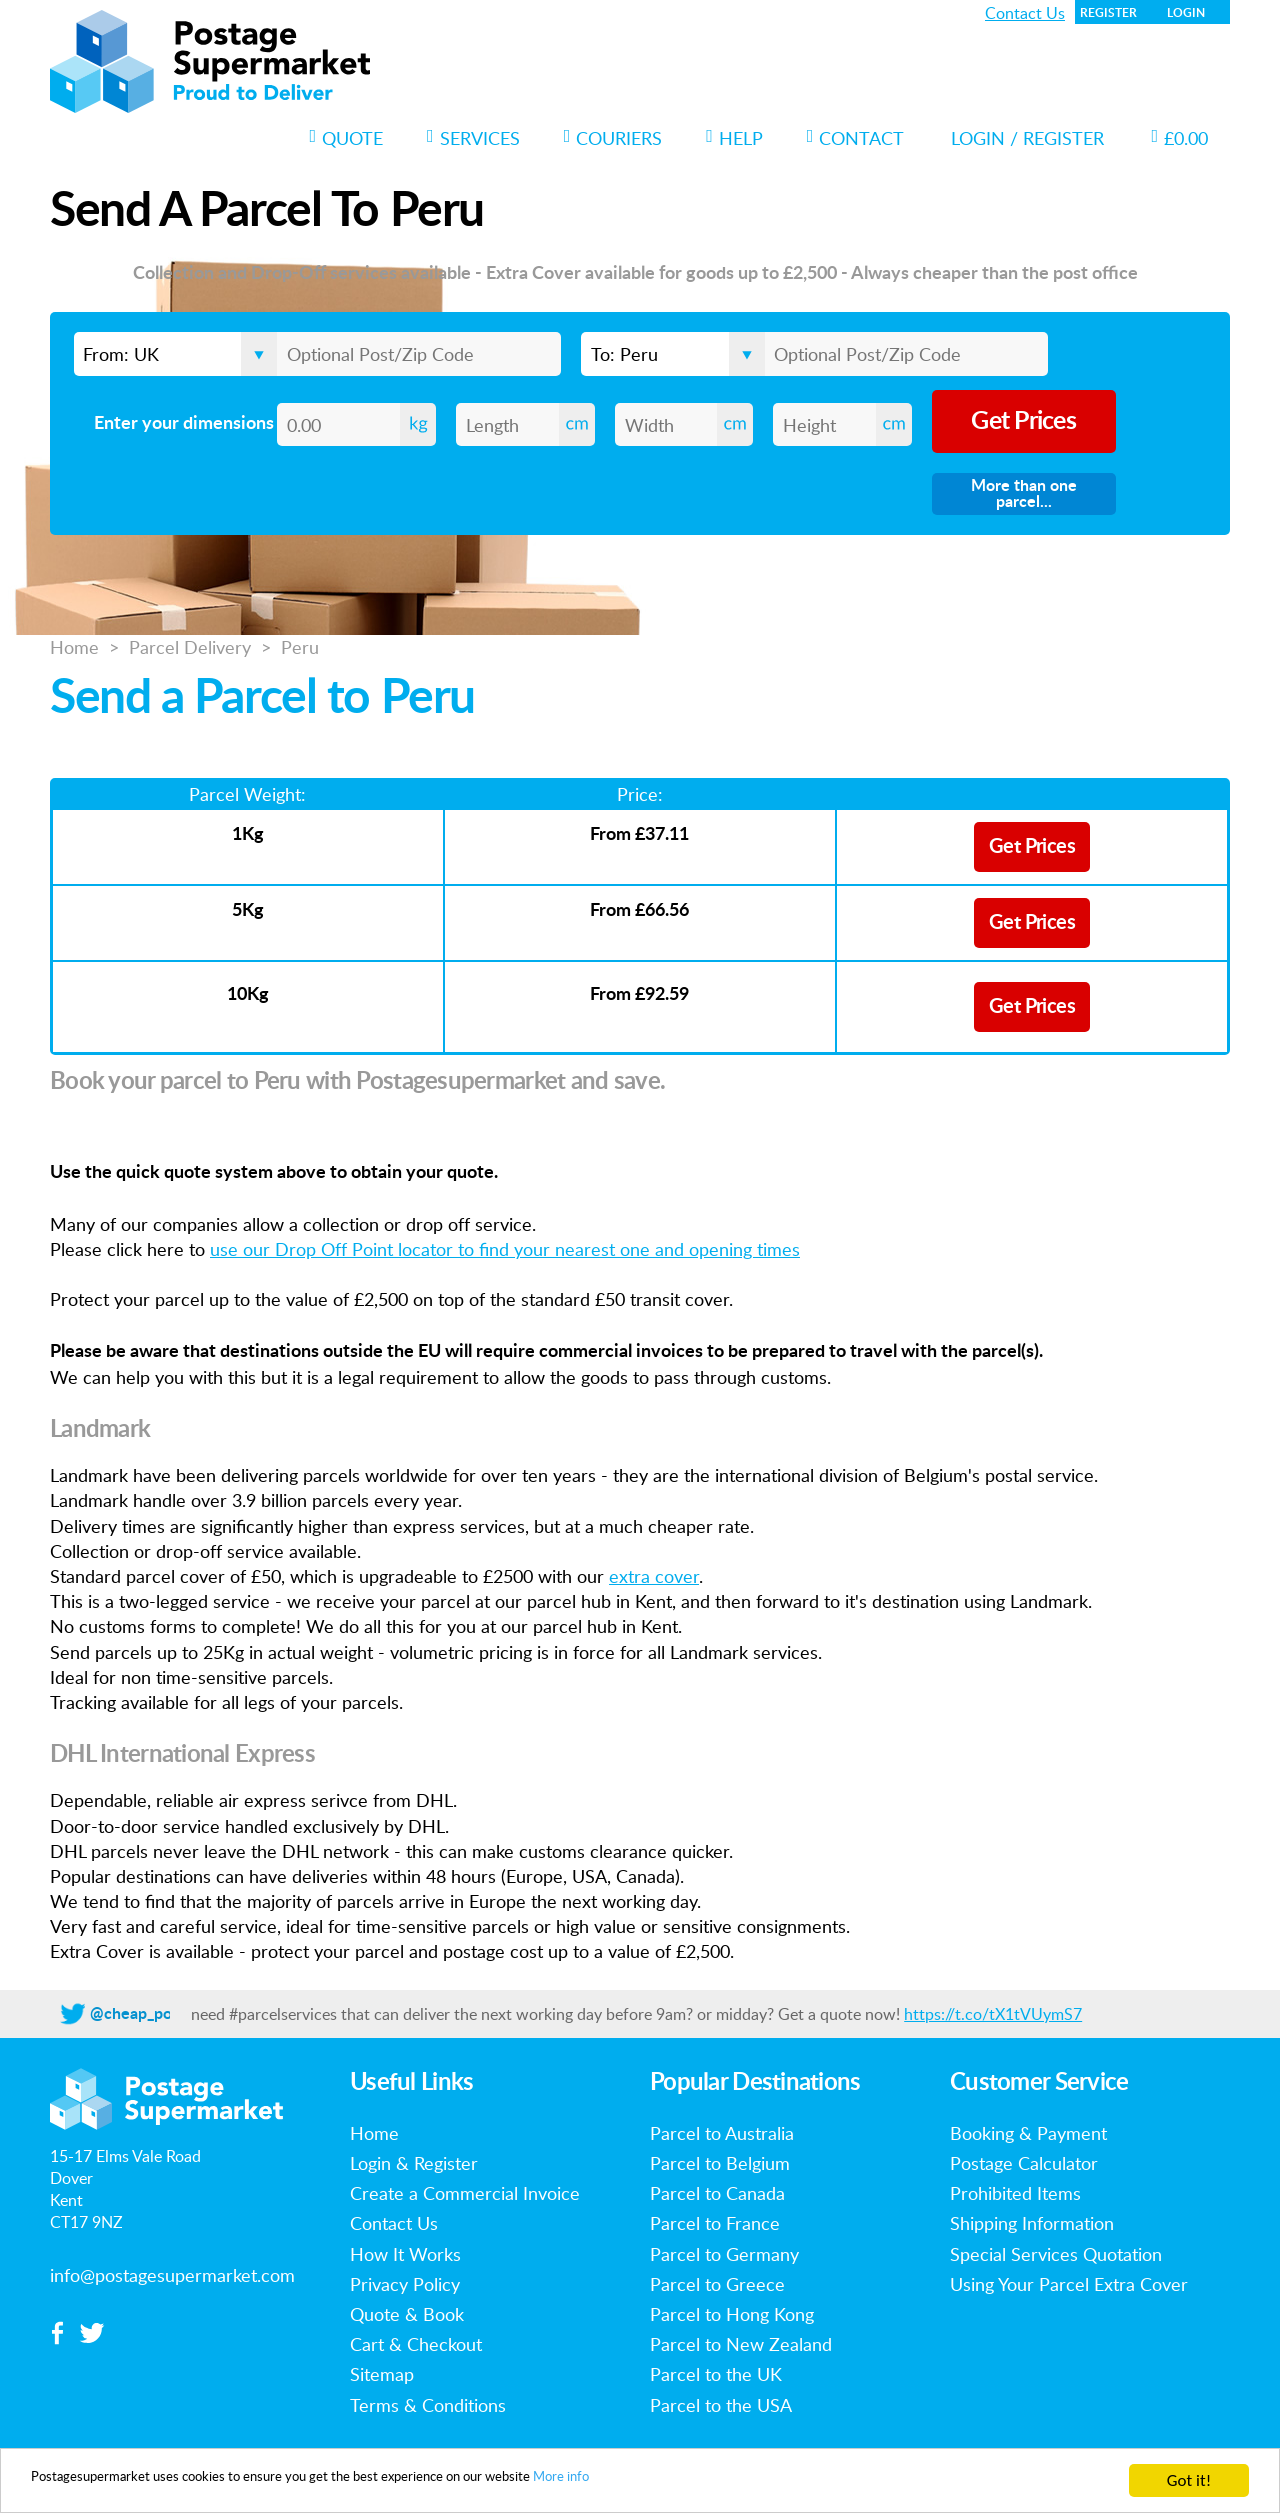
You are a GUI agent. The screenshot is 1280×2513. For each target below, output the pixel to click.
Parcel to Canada (717, 2193)
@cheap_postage (150, 2014)
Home (74, 647)
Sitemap (382, 2374)
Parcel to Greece (717, 2284)
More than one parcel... (1024, 494)
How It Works (405, 2254)
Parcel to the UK (716, 2374)
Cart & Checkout (416, 2344)
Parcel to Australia (722, 2133)
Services (473, 138)
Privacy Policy (405, 2284)
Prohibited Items (1015, 2193)
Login (1186, 13)
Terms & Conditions (428, 2405)
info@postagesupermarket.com (172, 2275)
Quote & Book (407, 2314)
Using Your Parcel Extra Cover (1069, 2284)
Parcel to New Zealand (741, 2344)
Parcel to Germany (724, 2254)
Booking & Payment (1028, 2133)
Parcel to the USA (721, 2405)
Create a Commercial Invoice (465, 2193)
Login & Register (414, 2163)
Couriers (613, 138)
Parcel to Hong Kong (732, 2314)
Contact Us (1025, 13)
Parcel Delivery (190, 647)
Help (734, 138)
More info (717, 2482)
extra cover (654, 1576)
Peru (300, 647)
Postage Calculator (1024, 2163)
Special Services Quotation (1056, 2254)
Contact (856, 138)
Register (1108, 13)
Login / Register (1027, 138)
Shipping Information (1032, 2223)
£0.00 (1179, 138)
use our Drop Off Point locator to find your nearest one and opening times (505, 1249)
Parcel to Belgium (720, 2163)
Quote (347, 138)
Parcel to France (715, 2223)
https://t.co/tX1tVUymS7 (993, 2014)
